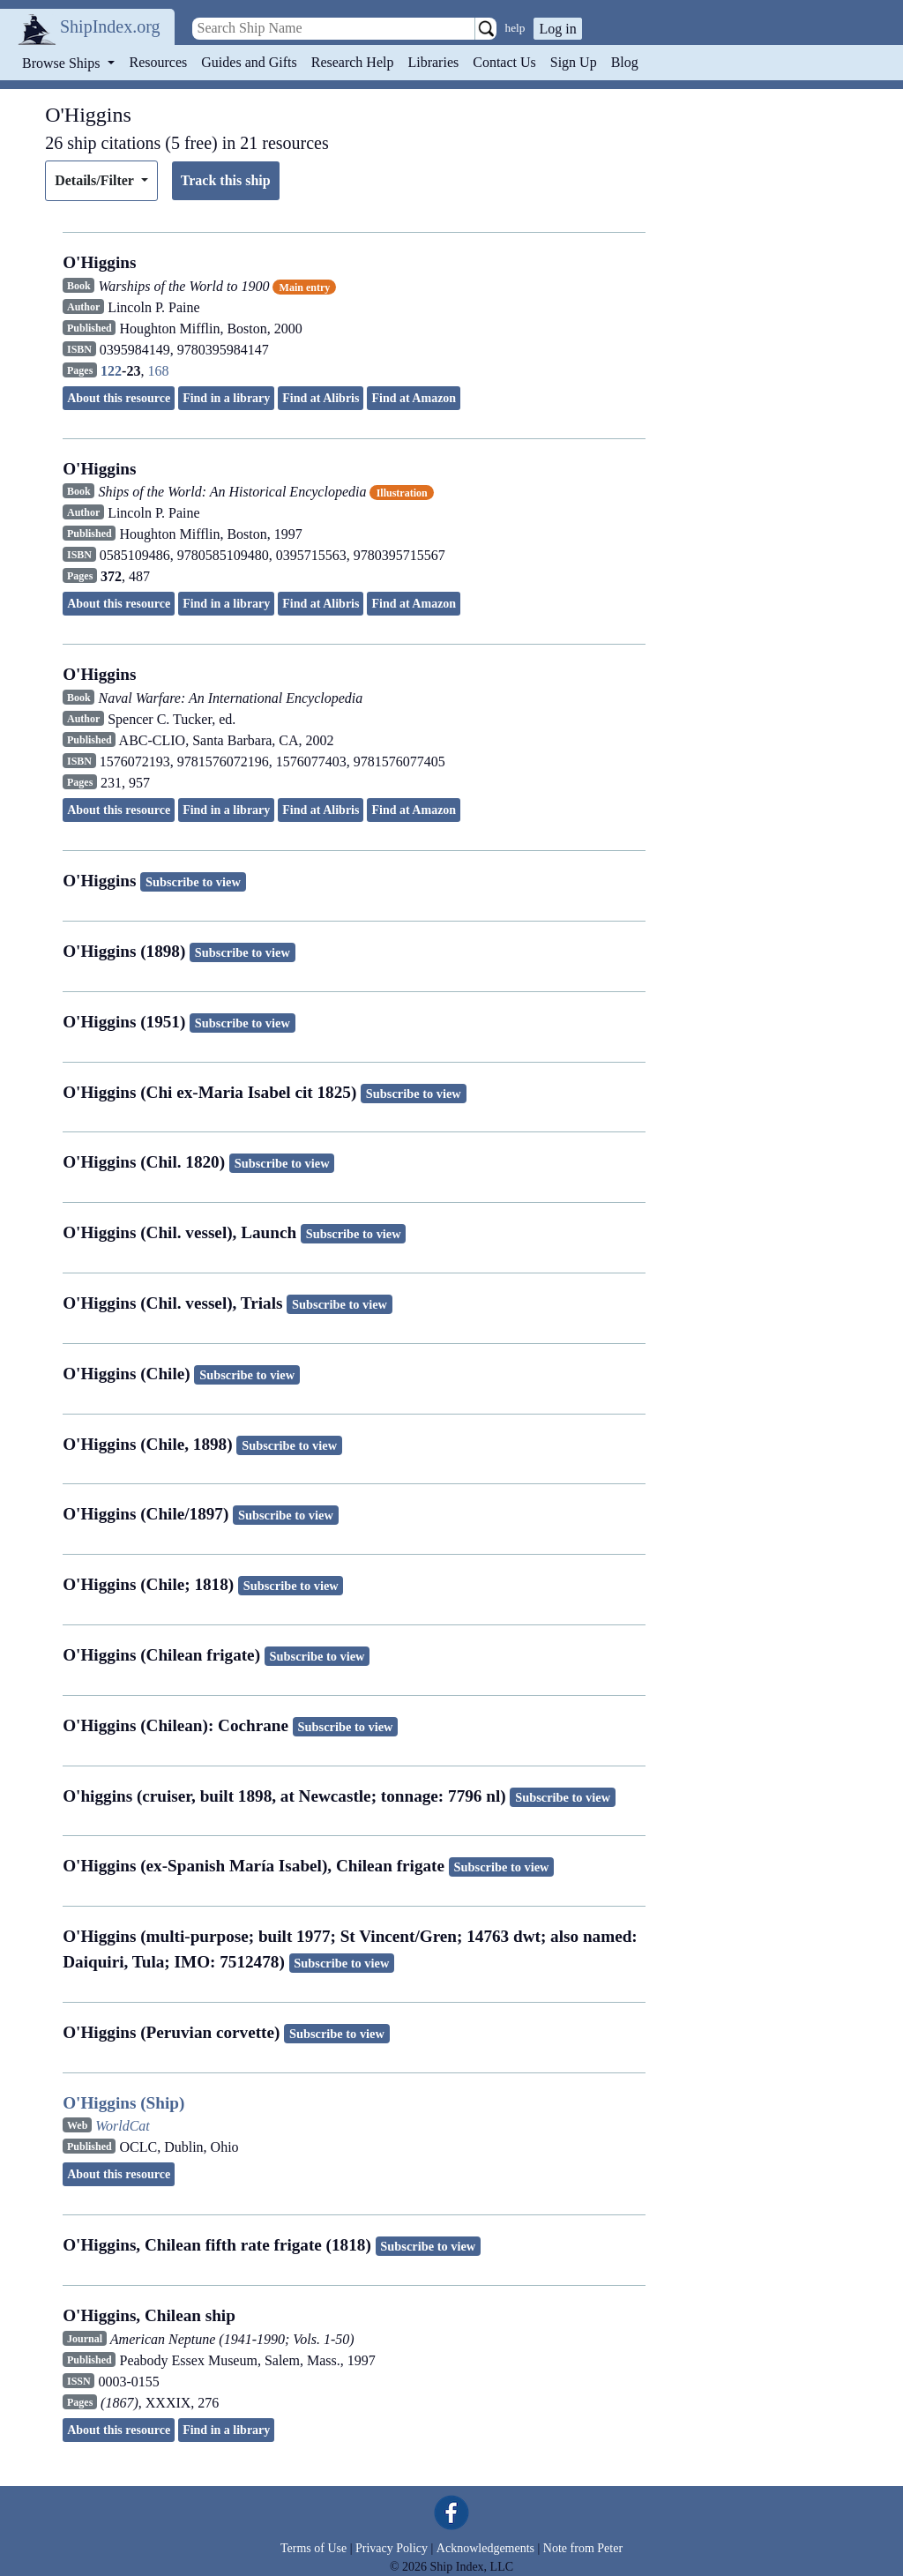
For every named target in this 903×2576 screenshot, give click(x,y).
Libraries (433, 62)
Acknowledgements (485, 2548)
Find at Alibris (320, 398)
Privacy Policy (391, 2548)
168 (157, 370)
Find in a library (226, 398)
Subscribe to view (193, 882)
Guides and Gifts (248, 62)
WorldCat (122, 2125)
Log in (557, 28)
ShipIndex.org (110, 26)
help (515, 27)
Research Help (352, 62)
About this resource (118, 398)
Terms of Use (313, 2548)
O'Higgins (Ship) (123, 2103)
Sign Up (573, 62)
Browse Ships (62, 63)
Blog (624, 62)
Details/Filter (96, 180)
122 (111, 370)
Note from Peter (583, 2548)
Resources (159, 62)
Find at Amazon (413, 398)
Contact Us (504, 62)
